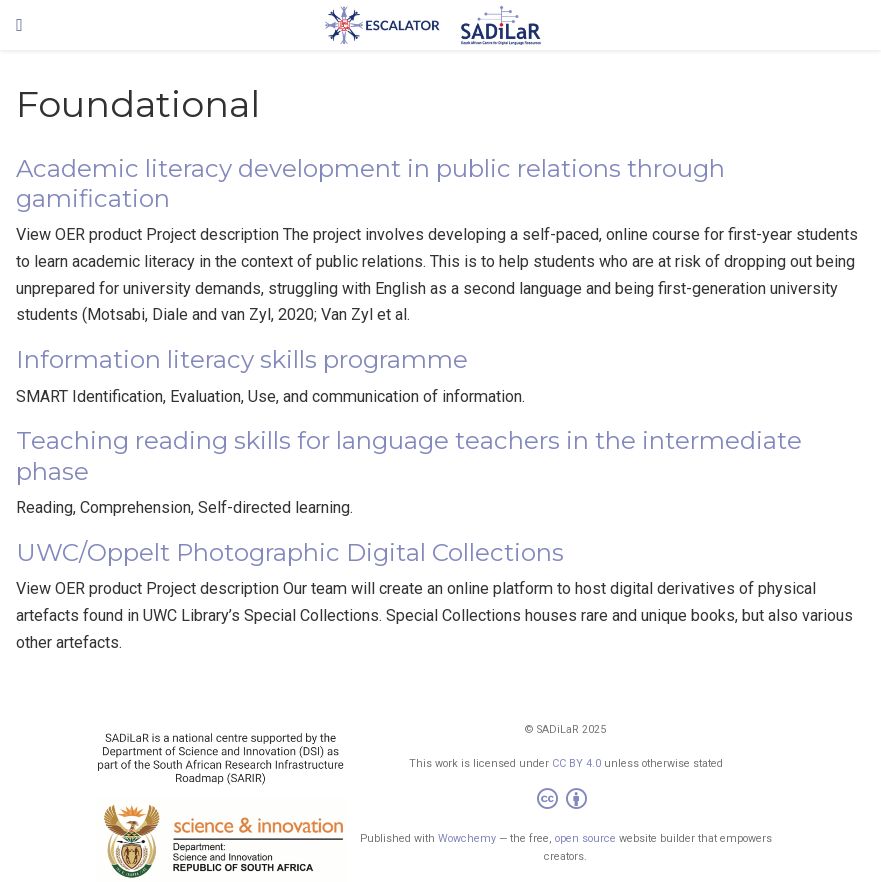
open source (585, 838)
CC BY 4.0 (576, 763)
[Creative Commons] (566, 801)
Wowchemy (467, 838)
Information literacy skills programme (242, 359)
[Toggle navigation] (19, 25)
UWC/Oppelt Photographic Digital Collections (290, 552)
